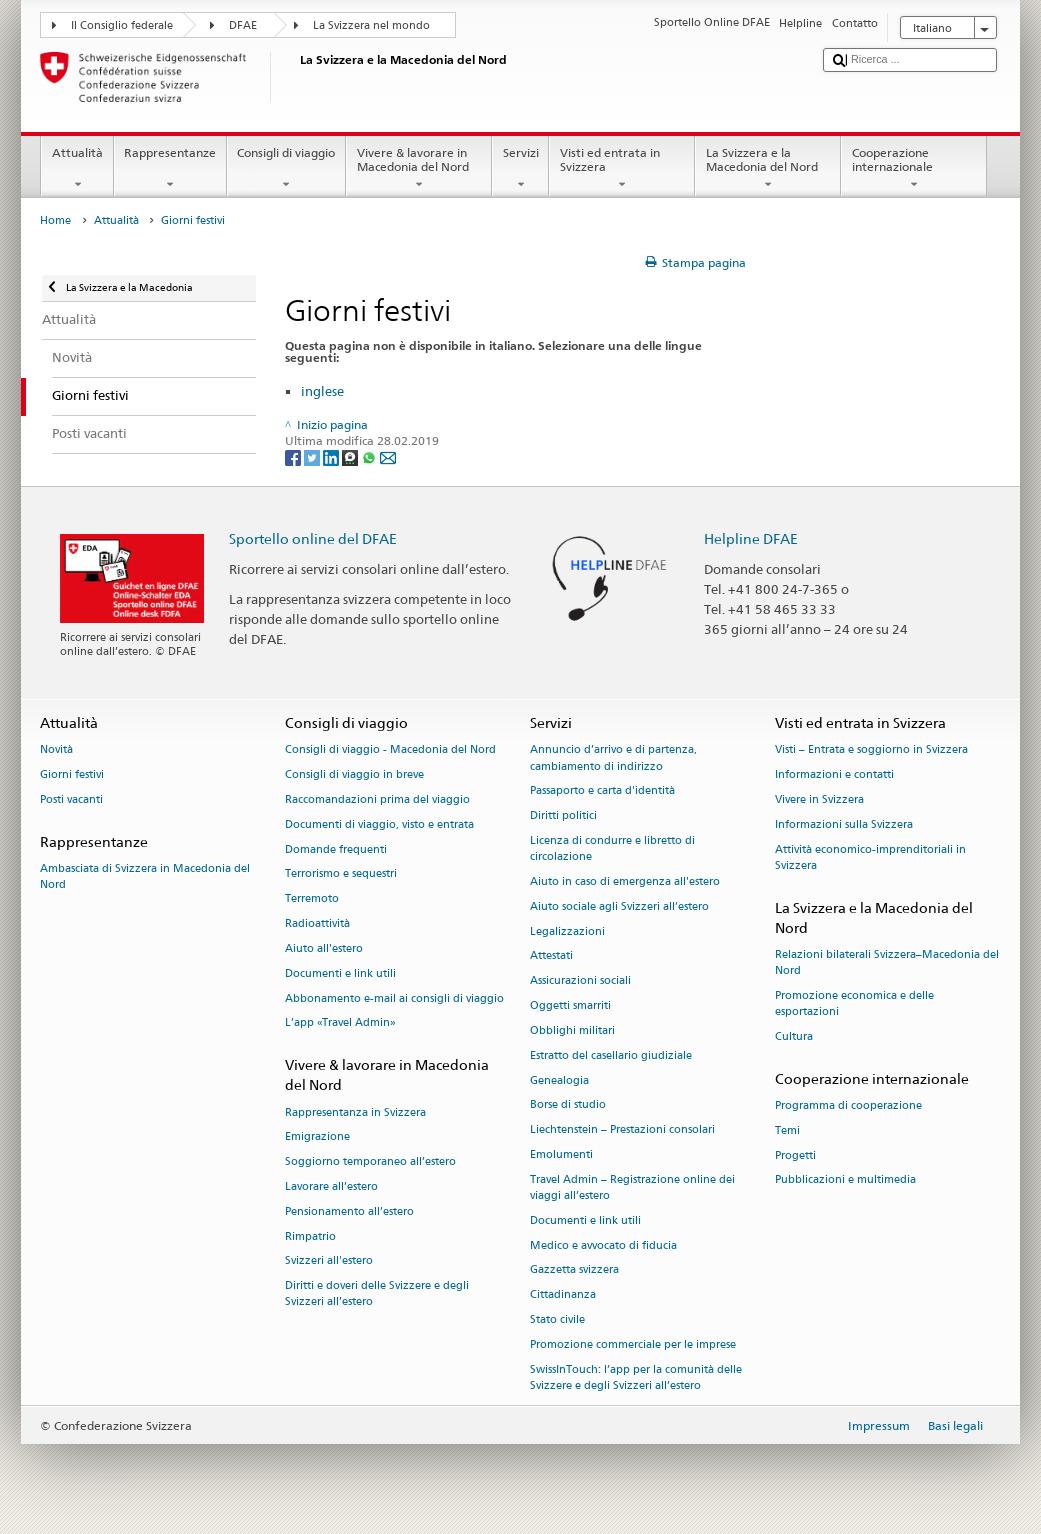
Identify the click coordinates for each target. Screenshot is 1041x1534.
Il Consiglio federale (122, 25)
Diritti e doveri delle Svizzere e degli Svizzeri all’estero (377, 1294)
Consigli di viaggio (286, 169)
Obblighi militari (572, 1030)
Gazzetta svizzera (574, 1270)
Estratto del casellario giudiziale (611, 1055)
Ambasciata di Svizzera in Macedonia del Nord (145, 876)
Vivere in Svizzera (819, 799)
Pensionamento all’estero (349, 1211)
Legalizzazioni (567, 931)
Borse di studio (568, 1105)
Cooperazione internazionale (914, 169)
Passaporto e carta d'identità (602, 791)
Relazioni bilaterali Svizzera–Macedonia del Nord (887, 962)
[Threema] (351, 457)
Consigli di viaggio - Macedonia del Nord (390, 750)
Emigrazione (317, 1137)
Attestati (551, 956)
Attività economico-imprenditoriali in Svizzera (870, 857)
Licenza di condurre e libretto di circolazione (612, 848)
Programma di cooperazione (848, 1105)
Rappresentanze (170, 169)
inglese (322, 391)
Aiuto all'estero (324, 948)
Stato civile (557, 1319)
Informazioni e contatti (834, 775)
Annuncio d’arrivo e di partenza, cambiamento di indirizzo (613, 758)
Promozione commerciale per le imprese (633, 1344)
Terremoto (312, 899)
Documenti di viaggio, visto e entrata (379, 824)
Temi (787, 1130)
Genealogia (559, 1080)
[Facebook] (294, 457)
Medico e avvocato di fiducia (603, 1245)
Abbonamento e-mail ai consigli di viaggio (394, 998)
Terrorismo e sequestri (341, 874)
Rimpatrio (310, 1236)
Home (55, 220)
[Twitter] (313, 457)
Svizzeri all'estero (329, 1261)
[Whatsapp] (370, 457)
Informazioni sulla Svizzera (844, 824)
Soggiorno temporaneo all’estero (370, 1162)
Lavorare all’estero (331, 1186)
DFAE (243, 25)
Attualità (77, 169)
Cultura (794, 1036)
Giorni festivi (72, 775)
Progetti (795, 1155)
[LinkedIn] (332, 457)
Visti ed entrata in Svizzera (622, 169)
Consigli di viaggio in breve (354, 775)
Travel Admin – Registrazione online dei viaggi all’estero (632, 1187)
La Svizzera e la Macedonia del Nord (768, 169)
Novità (56, 750)
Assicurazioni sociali (580, 981)
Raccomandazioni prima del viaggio (377, 799)
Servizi (520, 169)
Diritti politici (563, 816)
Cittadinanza (563, 1295)
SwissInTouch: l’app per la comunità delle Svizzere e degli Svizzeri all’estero (636, 1377)
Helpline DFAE (751, 538)
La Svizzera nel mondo (371, 25)
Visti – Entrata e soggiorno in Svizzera (871, 750)
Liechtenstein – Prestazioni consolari (622, 1130)
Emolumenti (561, 1154)
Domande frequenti (336, 849)
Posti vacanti (71, 799)
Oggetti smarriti (570, 1005)
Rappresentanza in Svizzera (355, 1112)
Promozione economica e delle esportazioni (854, 1003)
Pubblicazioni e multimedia (845, 1180)
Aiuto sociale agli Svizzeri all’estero (619, 906)
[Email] (388, 457)
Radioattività (317, 923)
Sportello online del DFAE (313, 538)
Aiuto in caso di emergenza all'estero (625, 881)
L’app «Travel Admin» (340, 1023)
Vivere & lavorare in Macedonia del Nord (419, 169)
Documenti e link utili (340, 973)
